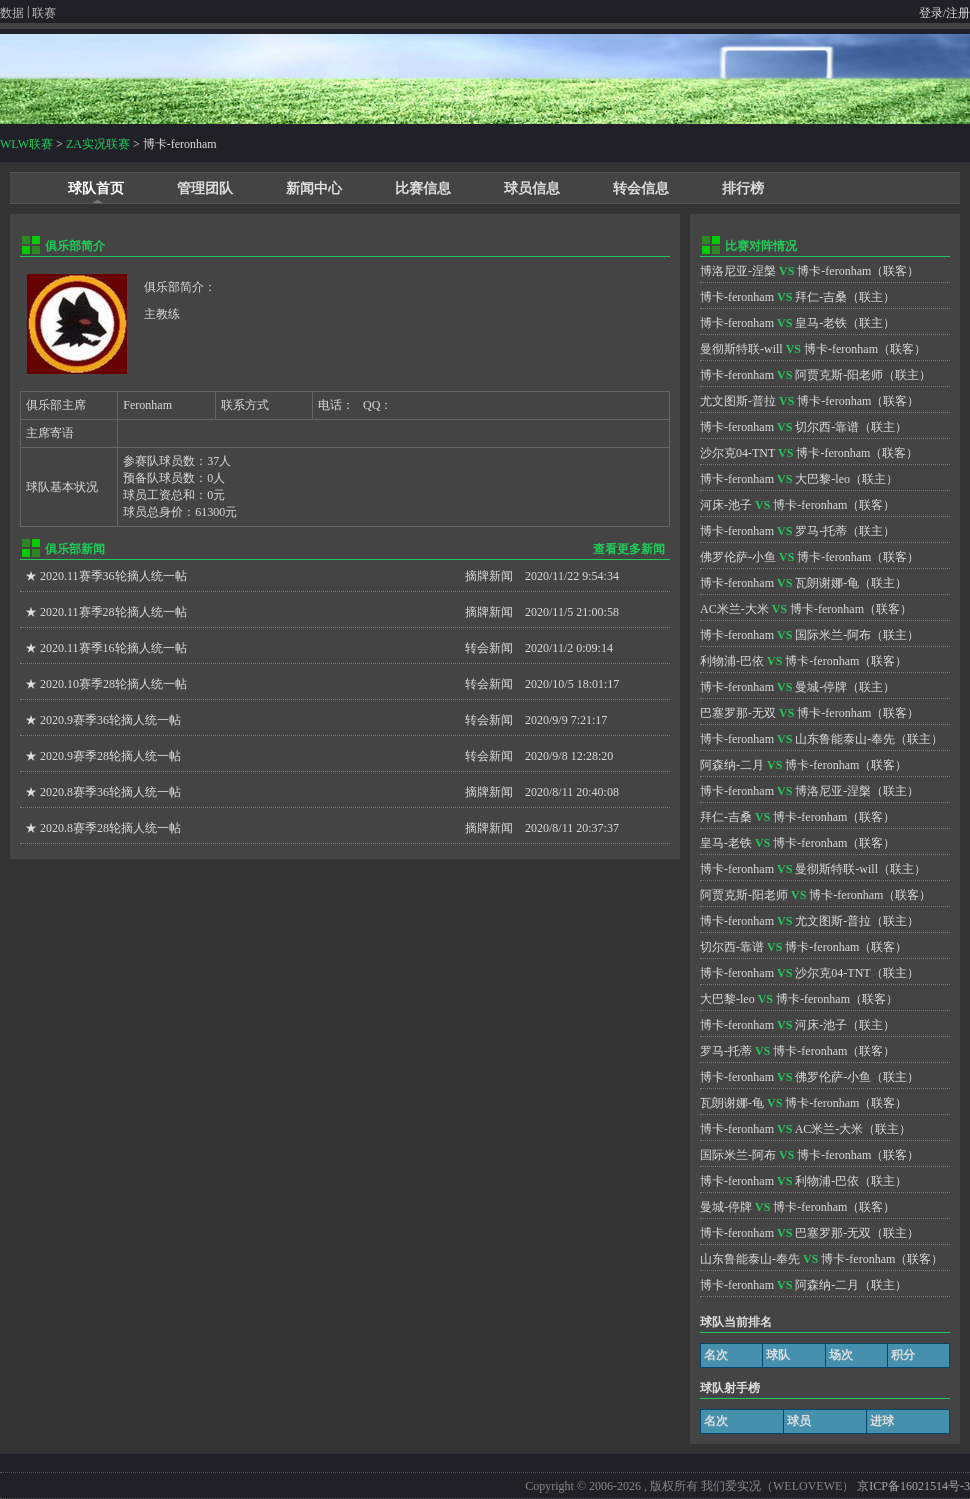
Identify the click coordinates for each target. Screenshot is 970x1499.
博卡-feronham (834, 271)
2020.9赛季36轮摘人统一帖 (110, 720)
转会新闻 (489, 648)
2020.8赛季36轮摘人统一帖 (110, 792)
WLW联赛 (26, 144)
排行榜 (743, 188)
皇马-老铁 (821, 323)
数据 (12, 13)
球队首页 (96, 188)
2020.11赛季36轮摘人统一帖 (113, 576)
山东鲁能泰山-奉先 (845, 739)
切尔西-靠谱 (827, 427)
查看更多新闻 (629, 549)
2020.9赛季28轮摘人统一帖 (110, 756)
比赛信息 (423, 188)
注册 (958, 13)
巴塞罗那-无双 (738, 713)
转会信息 (641, 188)
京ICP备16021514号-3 (913, 1486)
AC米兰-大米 (734, 609)
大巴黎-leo (822, 479)
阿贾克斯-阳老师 (839, 375)
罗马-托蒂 (821, 531)
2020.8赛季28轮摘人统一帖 (110, 828)
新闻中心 (314, 188)
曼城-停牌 (821, 687)
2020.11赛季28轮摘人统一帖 (113, 612)
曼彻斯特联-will (741, 349)
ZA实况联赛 (98, 144)
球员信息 (532, 188)
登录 (931, 13)
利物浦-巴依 (732, 661)
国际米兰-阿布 (833, 635)
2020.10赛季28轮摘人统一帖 (113, 684)
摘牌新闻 (489, 576)
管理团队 (205, 188)
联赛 (44, 13)
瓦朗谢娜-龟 (827, 583)
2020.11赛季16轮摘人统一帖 (113, 648)
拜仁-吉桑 (821, 297)
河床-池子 (726, 505)
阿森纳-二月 (732, 765)
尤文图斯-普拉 (738, 401)
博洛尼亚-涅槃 (738, 271)
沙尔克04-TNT (737, 453)
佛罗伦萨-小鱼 (738, 557)
